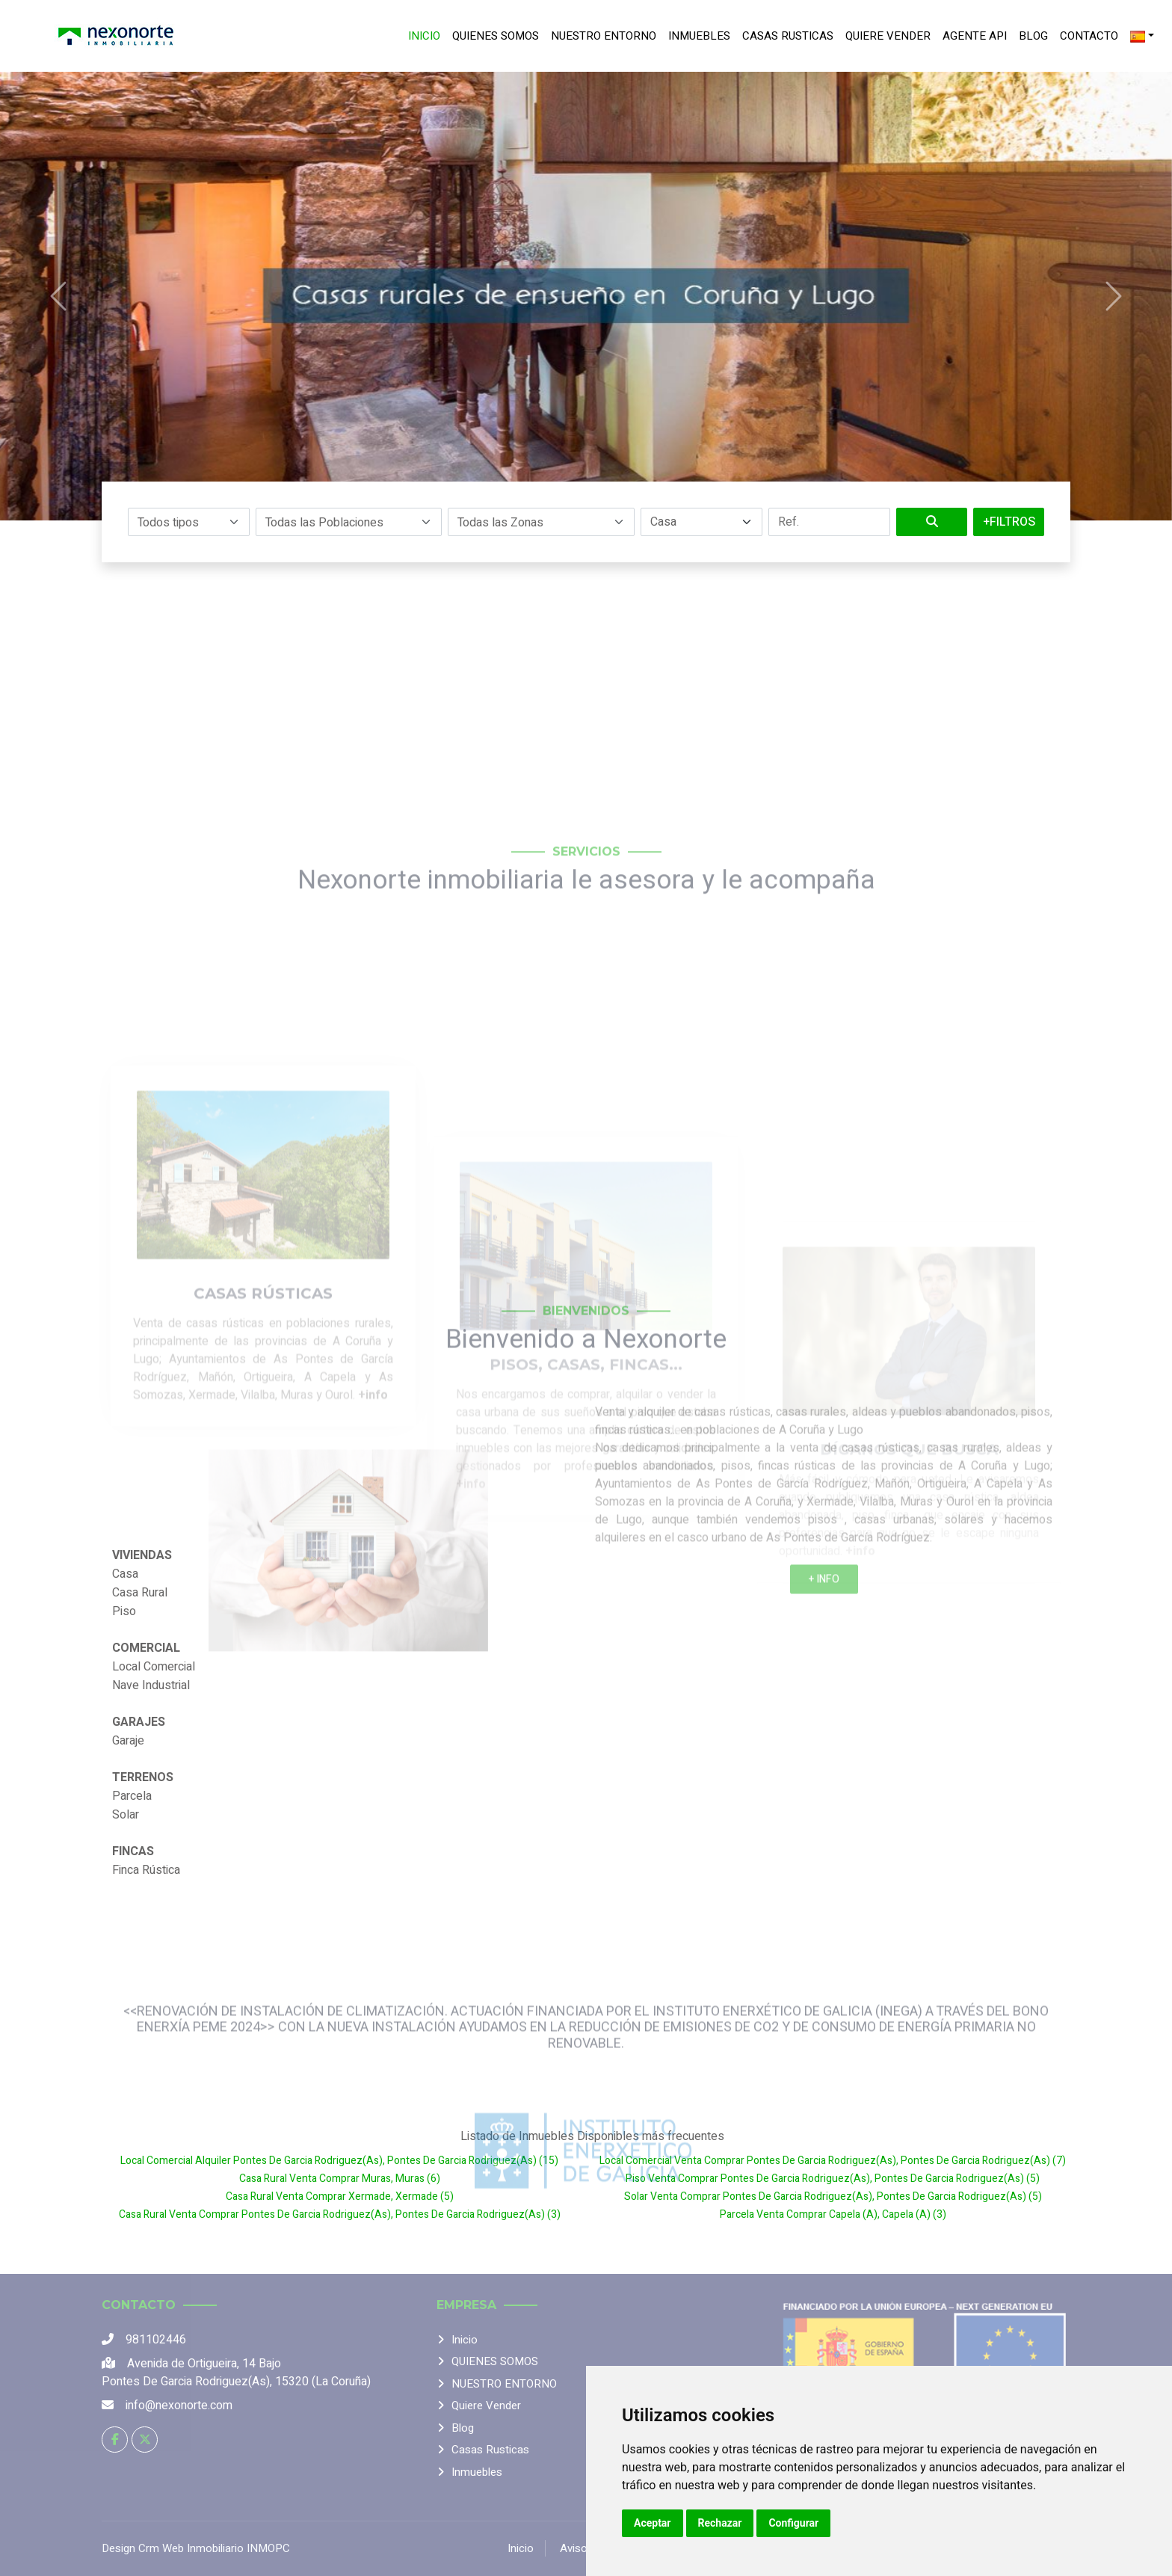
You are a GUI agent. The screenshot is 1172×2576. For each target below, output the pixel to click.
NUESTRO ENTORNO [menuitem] (603, 36)
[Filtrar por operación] (701, 522)
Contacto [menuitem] (1089, 36)
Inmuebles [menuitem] (699, 36)
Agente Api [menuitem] (975, 36)
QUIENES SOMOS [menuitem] (495, 36)
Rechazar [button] (720, 2523)
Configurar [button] (793, 2523)
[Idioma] (1142, 36)
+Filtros (1009, 522)
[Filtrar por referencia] (829, 522)
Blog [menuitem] (1033, 36)
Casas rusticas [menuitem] (787, 36)
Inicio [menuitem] (424, 36)
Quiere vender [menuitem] (888, 36)
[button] (189, 522)
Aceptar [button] (652, 2523)
